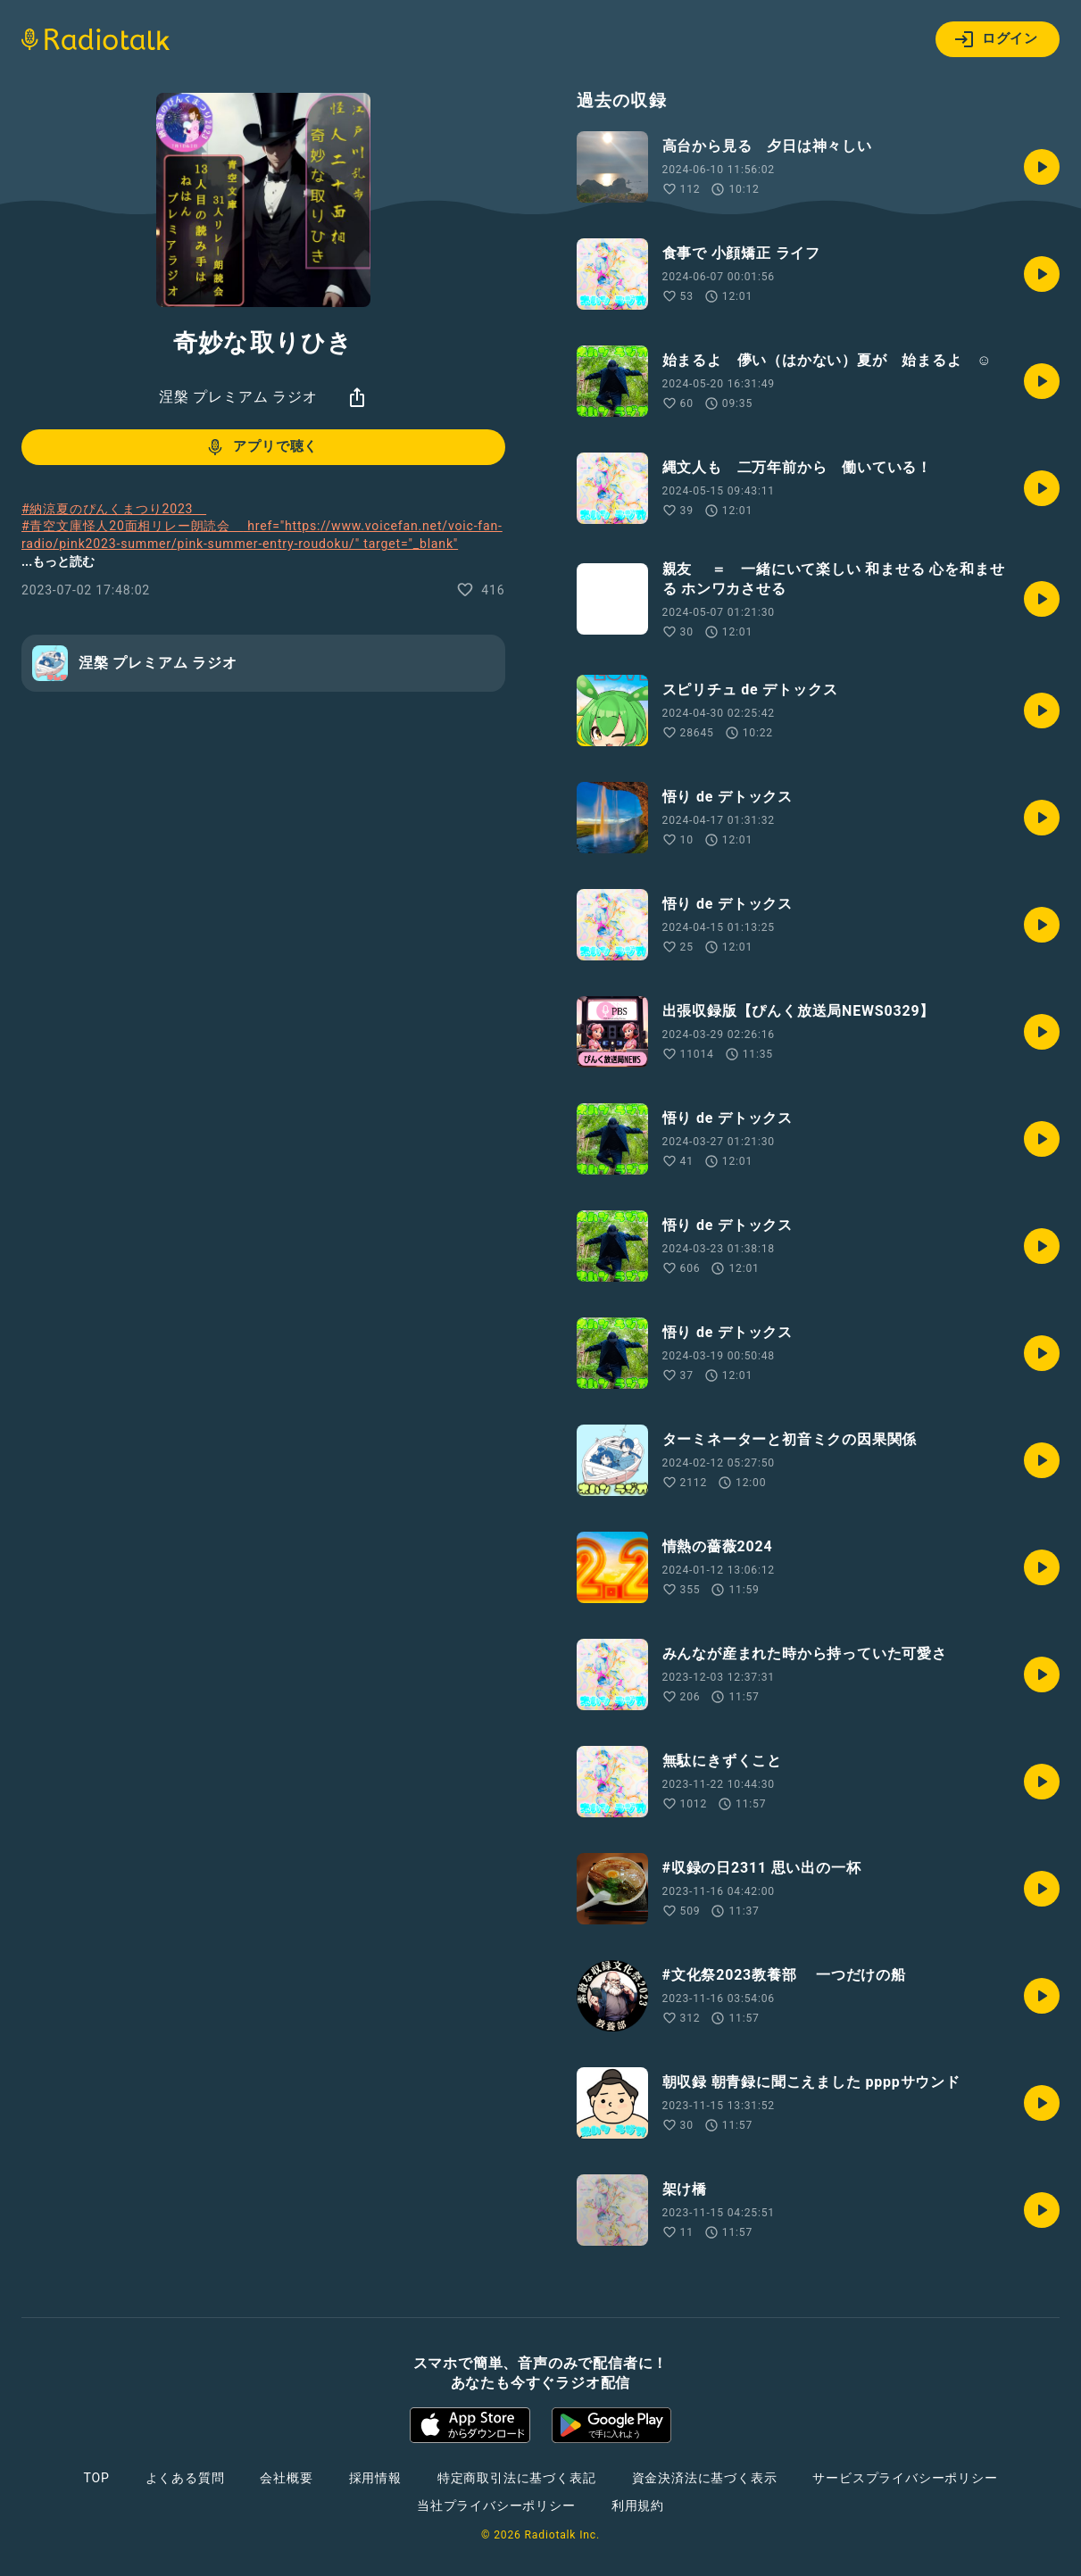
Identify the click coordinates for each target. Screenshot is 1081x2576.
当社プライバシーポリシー (496, 2505)
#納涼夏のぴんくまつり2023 (113, 509)
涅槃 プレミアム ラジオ (238, 396)
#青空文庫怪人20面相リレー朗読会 (262, 552)
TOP (96, 2478)
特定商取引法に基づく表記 (516, 2478)
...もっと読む (58, 561)
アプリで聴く (261, 447)
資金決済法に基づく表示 (704, 2478)
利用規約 (637, 2505)
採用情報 (375, 2478)
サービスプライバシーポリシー (904, 2478)
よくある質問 (185, 2478)
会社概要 (286, 2478)
